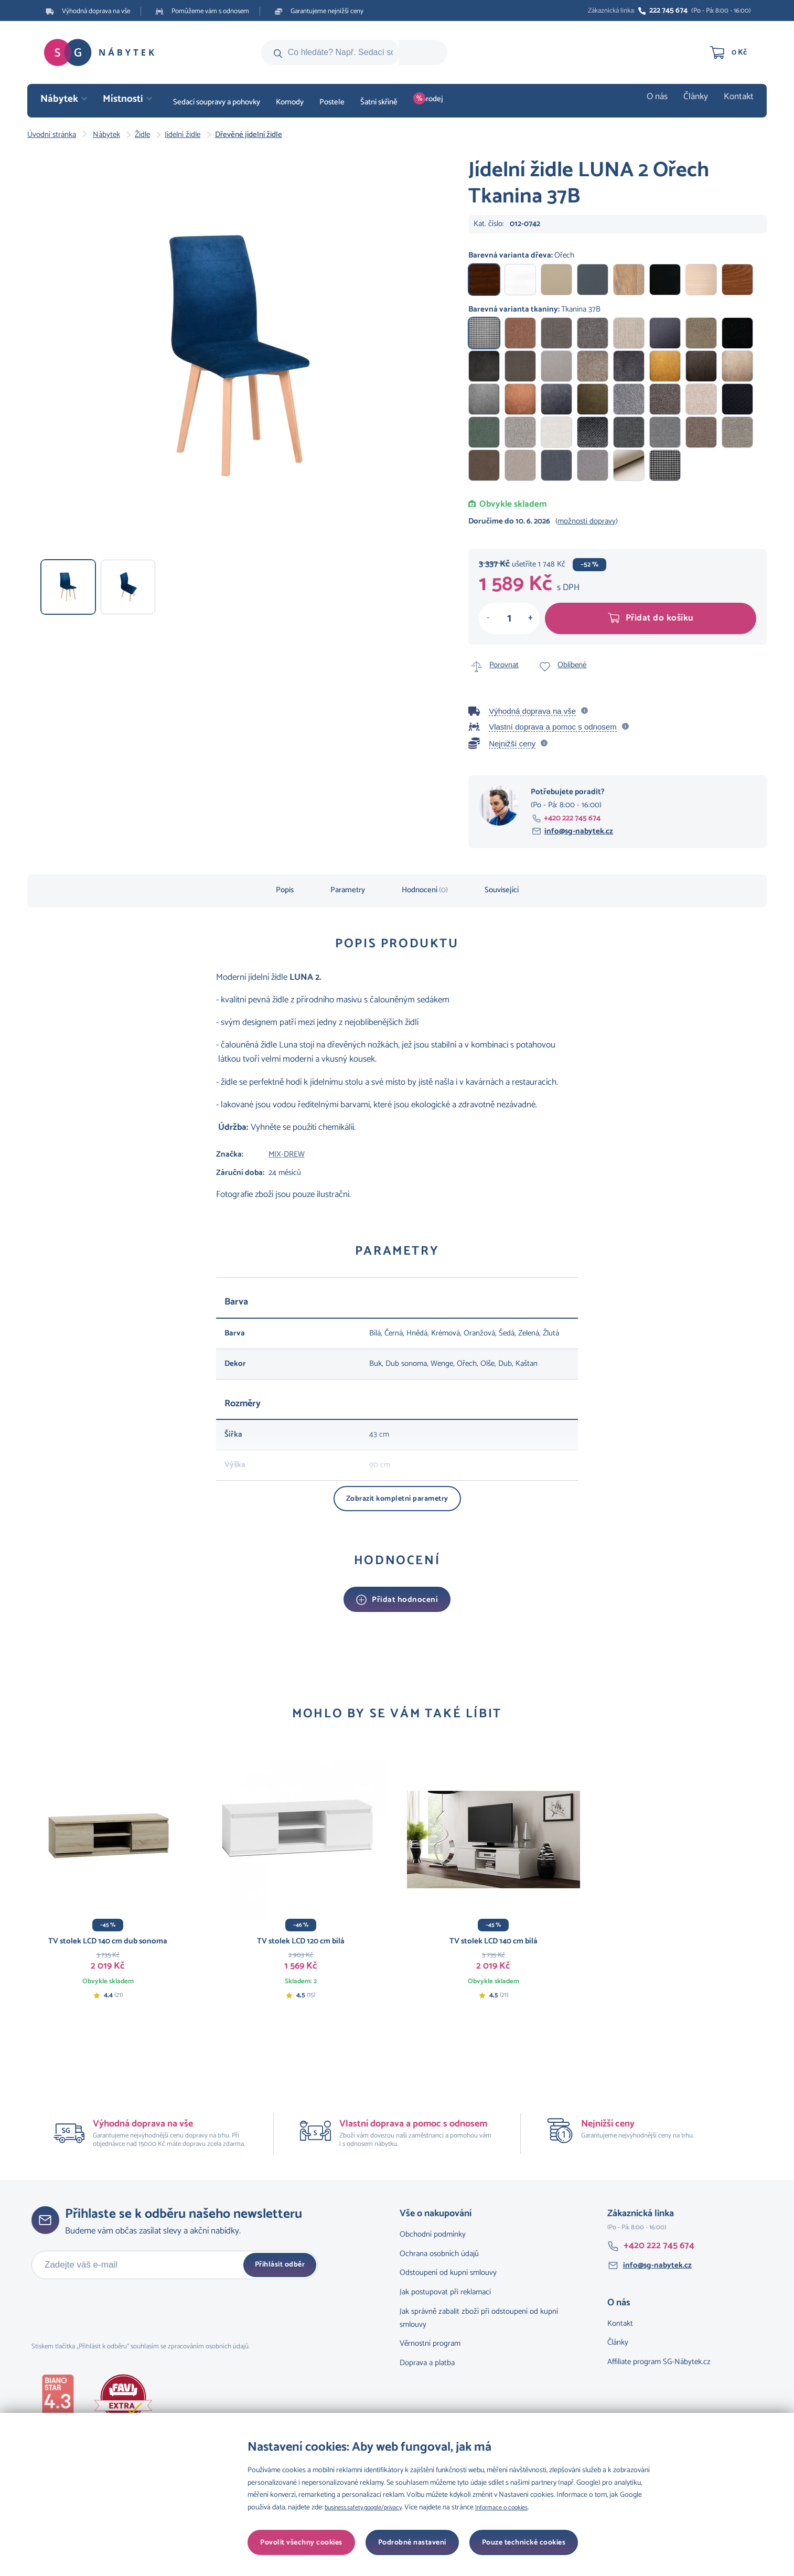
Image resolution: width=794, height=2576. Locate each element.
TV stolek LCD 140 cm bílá (493, 1941)
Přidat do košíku (651, 618)
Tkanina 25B (592, 366)
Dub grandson (629, 279)
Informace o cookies (520, 2508)
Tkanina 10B (556, 432)
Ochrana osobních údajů (439, 2248)
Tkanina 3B (520, 465)
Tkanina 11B (520, 432)
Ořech (484, 279)
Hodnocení (425, 889)
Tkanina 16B (629, 399)
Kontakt (741, 102)
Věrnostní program (430, 2338)
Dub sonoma (556, 279)
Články (701, 102)
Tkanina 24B (629, 366)
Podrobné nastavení (294, 2543)
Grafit (592, 279)
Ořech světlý (737, 279)
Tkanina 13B (737, 399)
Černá (665, 279)
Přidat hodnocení (405, 1599)
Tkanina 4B (484, 465)
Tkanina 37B (484, 333)
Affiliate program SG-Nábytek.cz (659, 2356)
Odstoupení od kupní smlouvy (448, 2267)
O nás (666, 102)
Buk (701, 279)
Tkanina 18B (556, 399)
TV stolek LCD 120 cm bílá (301, 1941)
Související (502, 889)
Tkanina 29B (737, 333)
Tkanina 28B (484, 366)
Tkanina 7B (665, 432)
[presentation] (111, 2304)
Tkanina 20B (484, 399)
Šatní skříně (379, 102)
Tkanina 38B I (665, 465)
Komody (290, 102)
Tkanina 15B (665, 399)
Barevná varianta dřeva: (521, 255)
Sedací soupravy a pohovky (216, 102)
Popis (285, 889)
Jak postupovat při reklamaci (445, 2286)
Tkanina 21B (737, 366)
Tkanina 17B (592, 399)
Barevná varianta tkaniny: (534, 309)
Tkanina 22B (701, 366)
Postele (332, 102)
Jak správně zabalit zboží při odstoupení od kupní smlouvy (479, 2313)
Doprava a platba (427, 2357)
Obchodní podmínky (433, 2229)
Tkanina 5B (737, 432)
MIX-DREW (287, 1154)
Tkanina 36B (520, 333)
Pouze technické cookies (406, 2543)
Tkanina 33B (629, 333)
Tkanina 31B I (629, 465)
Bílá (520, 279)
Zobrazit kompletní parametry (397, 1499)
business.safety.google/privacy (370, 2508)
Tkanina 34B (592, 333)
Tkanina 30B (701, 333)
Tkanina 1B (592, 465)
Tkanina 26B (556, 366)
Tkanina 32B (665, 333)
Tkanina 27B (520, 366)
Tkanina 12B (484, 432)
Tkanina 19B (520, 399)
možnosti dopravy (586, 521)
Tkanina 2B (556, 465)
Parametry (347, 889)
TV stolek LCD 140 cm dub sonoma (107, 1941)
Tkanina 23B (665, 366)
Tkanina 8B (629, 432)
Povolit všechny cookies (525, 2543)
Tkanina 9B (592, 432)
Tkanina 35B (556, 333)
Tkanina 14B (701, 399)
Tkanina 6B (701, 432)
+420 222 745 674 (572, 818)
